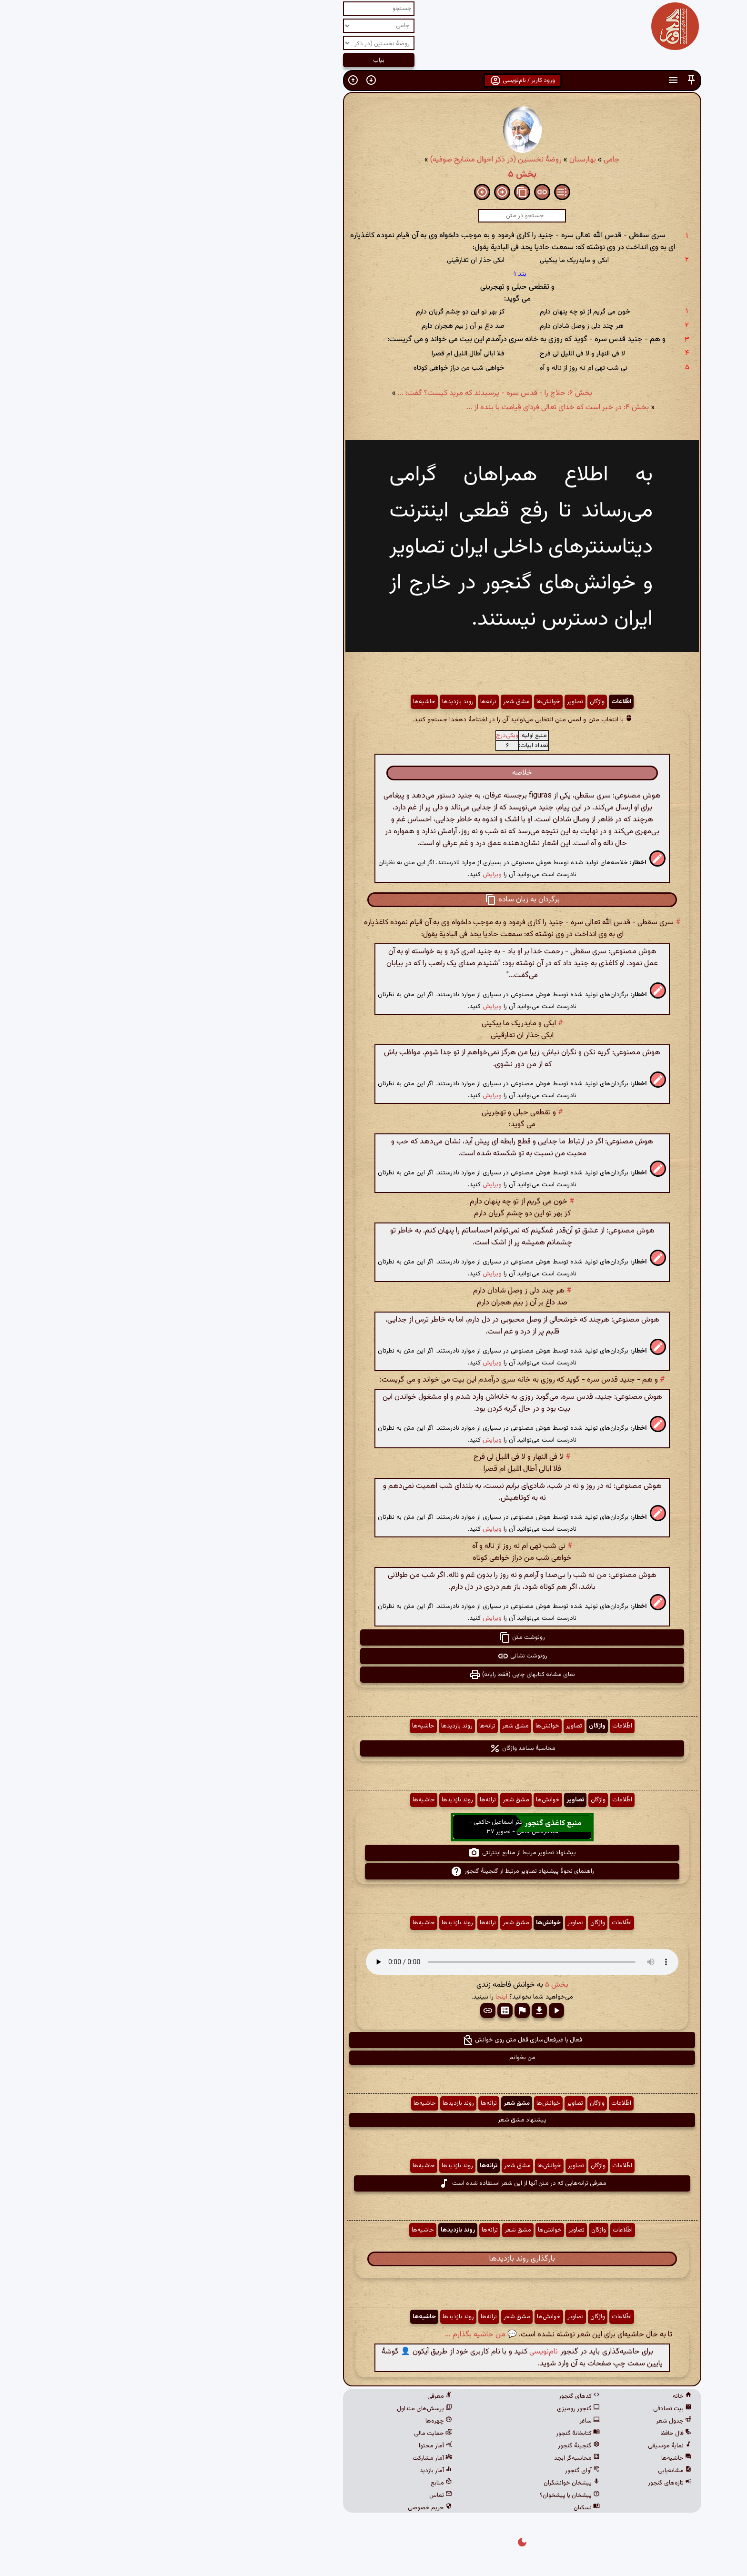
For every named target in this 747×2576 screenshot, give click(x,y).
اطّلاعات (473, 702)
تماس (292, 2495)
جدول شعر (525, 2421)
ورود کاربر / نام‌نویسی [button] (373, 80)
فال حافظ (527, 2433)
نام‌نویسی (395, 2352)
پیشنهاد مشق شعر (373, 2120)
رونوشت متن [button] (373, 1637)
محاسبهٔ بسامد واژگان (374, 1748)
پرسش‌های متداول (275, 2409)
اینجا (353, 1997)
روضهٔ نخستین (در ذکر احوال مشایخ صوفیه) (347, 160)
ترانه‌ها (340, 702)
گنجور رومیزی (429, 2409)
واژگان (448, 702)
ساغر (441, 2421)
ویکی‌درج (358, 735)
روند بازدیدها (309, 702)
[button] (543, 80)
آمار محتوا (286, 2446)
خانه (533, 2396)
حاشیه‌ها (275, 702)
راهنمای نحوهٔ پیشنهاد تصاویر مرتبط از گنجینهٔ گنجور (373, 1871)
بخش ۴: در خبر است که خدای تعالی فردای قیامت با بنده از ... (409, 408)
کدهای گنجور (430, 2396)
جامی (463, 160)
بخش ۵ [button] (408, 1985)
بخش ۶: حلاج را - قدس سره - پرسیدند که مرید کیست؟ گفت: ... (346, 393)
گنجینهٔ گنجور (430, 2446)
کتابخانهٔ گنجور (429, 2433)
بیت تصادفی (524, 2409)
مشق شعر (367, 702)
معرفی (291, 2396)
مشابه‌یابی (526, 2470)
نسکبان (438, 2508)
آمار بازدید (287, 2470)
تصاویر (426, 702)
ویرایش (343, 874)
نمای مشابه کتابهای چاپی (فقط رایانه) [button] (373, 1674)
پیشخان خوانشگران (423, 2483)
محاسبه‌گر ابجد (428, 2458)
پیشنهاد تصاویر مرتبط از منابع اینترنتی (373, 1853)
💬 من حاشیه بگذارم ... (332, 2335)
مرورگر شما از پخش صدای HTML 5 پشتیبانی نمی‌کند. (373, 1962)
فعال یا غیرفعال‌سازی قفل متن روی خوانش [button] (373, 2040)
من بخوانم (374, 2057)
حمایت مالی (284, 2433)
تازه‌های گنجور (521, 2483)
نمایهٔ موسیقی (521, 2446)
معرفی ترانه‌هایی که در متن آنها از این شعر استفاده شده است (374, 2183)
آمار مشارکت (283, 2458)
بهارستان (434, 160)
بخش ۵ (373, 174)
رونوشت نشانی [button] (374, 1656)
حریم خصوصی (281, 2508)
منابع (292, 2483)
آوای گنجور (433, 2470)
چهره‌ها (290, 2421)
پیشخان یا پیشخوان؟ (421, 2495)
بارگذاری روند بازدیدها (373, 2259)
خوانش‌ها (400, 702)
